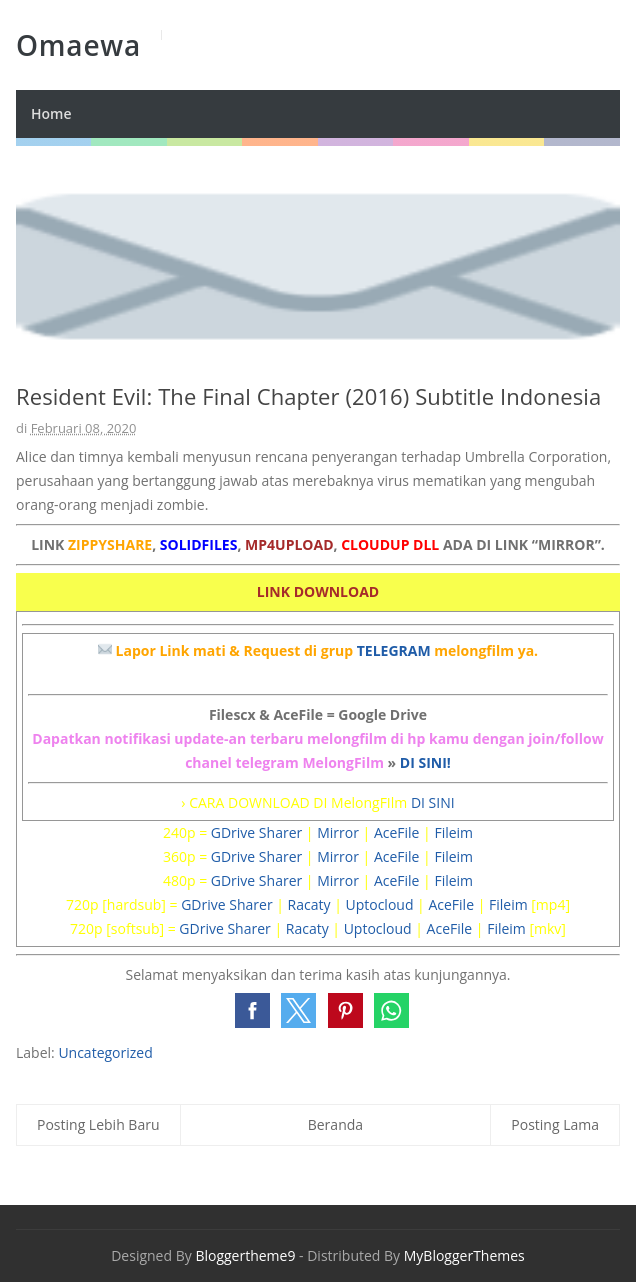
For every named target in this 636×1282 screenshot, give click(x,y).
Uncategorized (105, 1052)
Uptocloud (379, 904)
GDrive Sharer (256, 832)
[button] (252, 1010)
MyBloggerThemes (464, 1255)
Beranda (335, 1124)
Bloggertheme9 (245, 1255)
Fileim (453, 832)
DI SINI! (425, 762)
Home (51, 113)
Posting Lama (555, 1124)
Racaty (309, 904)
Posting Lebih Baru (98, 1124)
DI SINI (433, 802)
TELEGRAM (394, 650)
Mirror (338, 832)
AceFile (397, 832)
